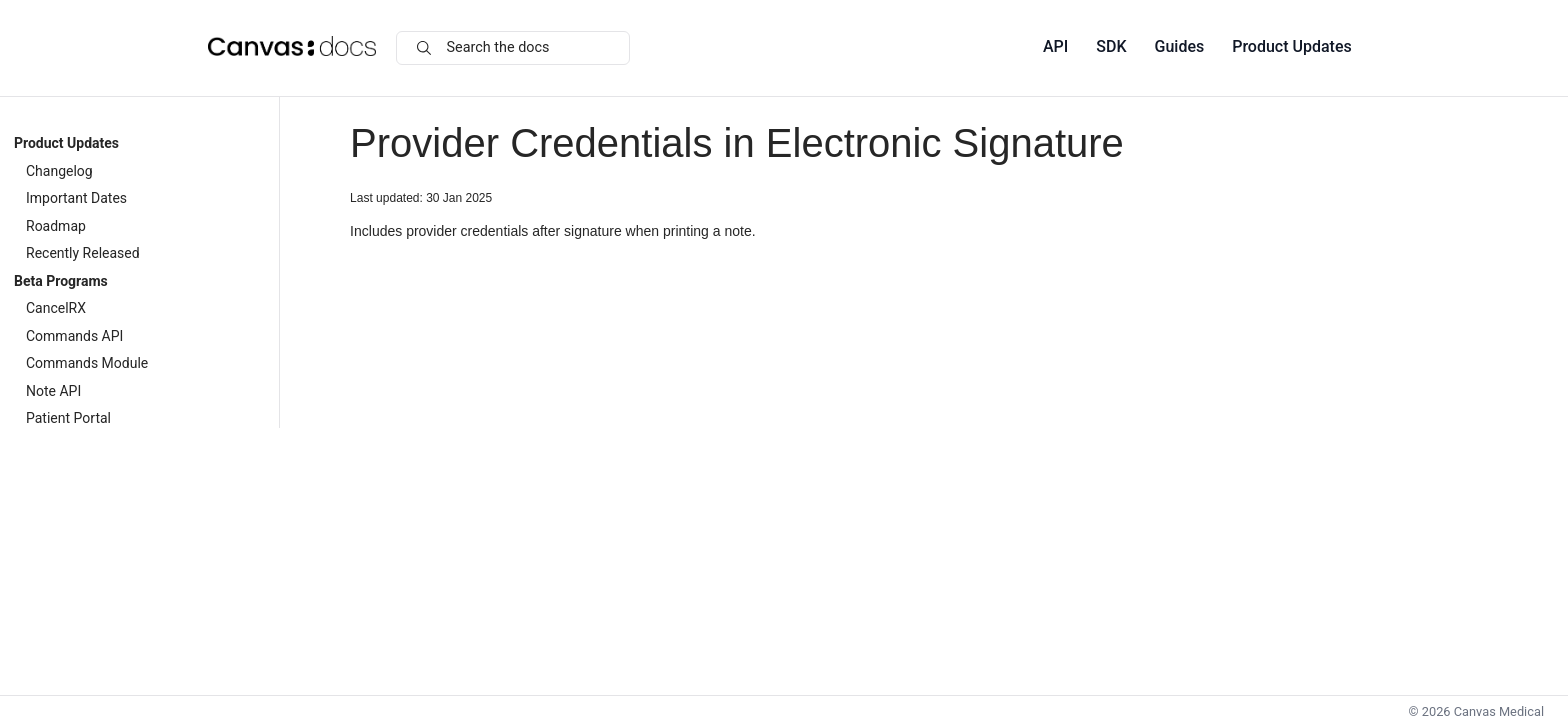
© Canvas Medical (1476, 711)
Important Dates (76, 198)
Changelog (59, 171)
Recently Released (83, 253)
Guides (1180, 46)
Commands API (74, 336)
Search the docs (483, 47)
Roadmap (56, 226)
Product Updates (1292, 46)
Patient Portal (68, 418)
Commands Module (87, 363)
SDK (1111, 46)
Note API (53, 391)
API (1055, 46)
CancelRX (56, 308)
